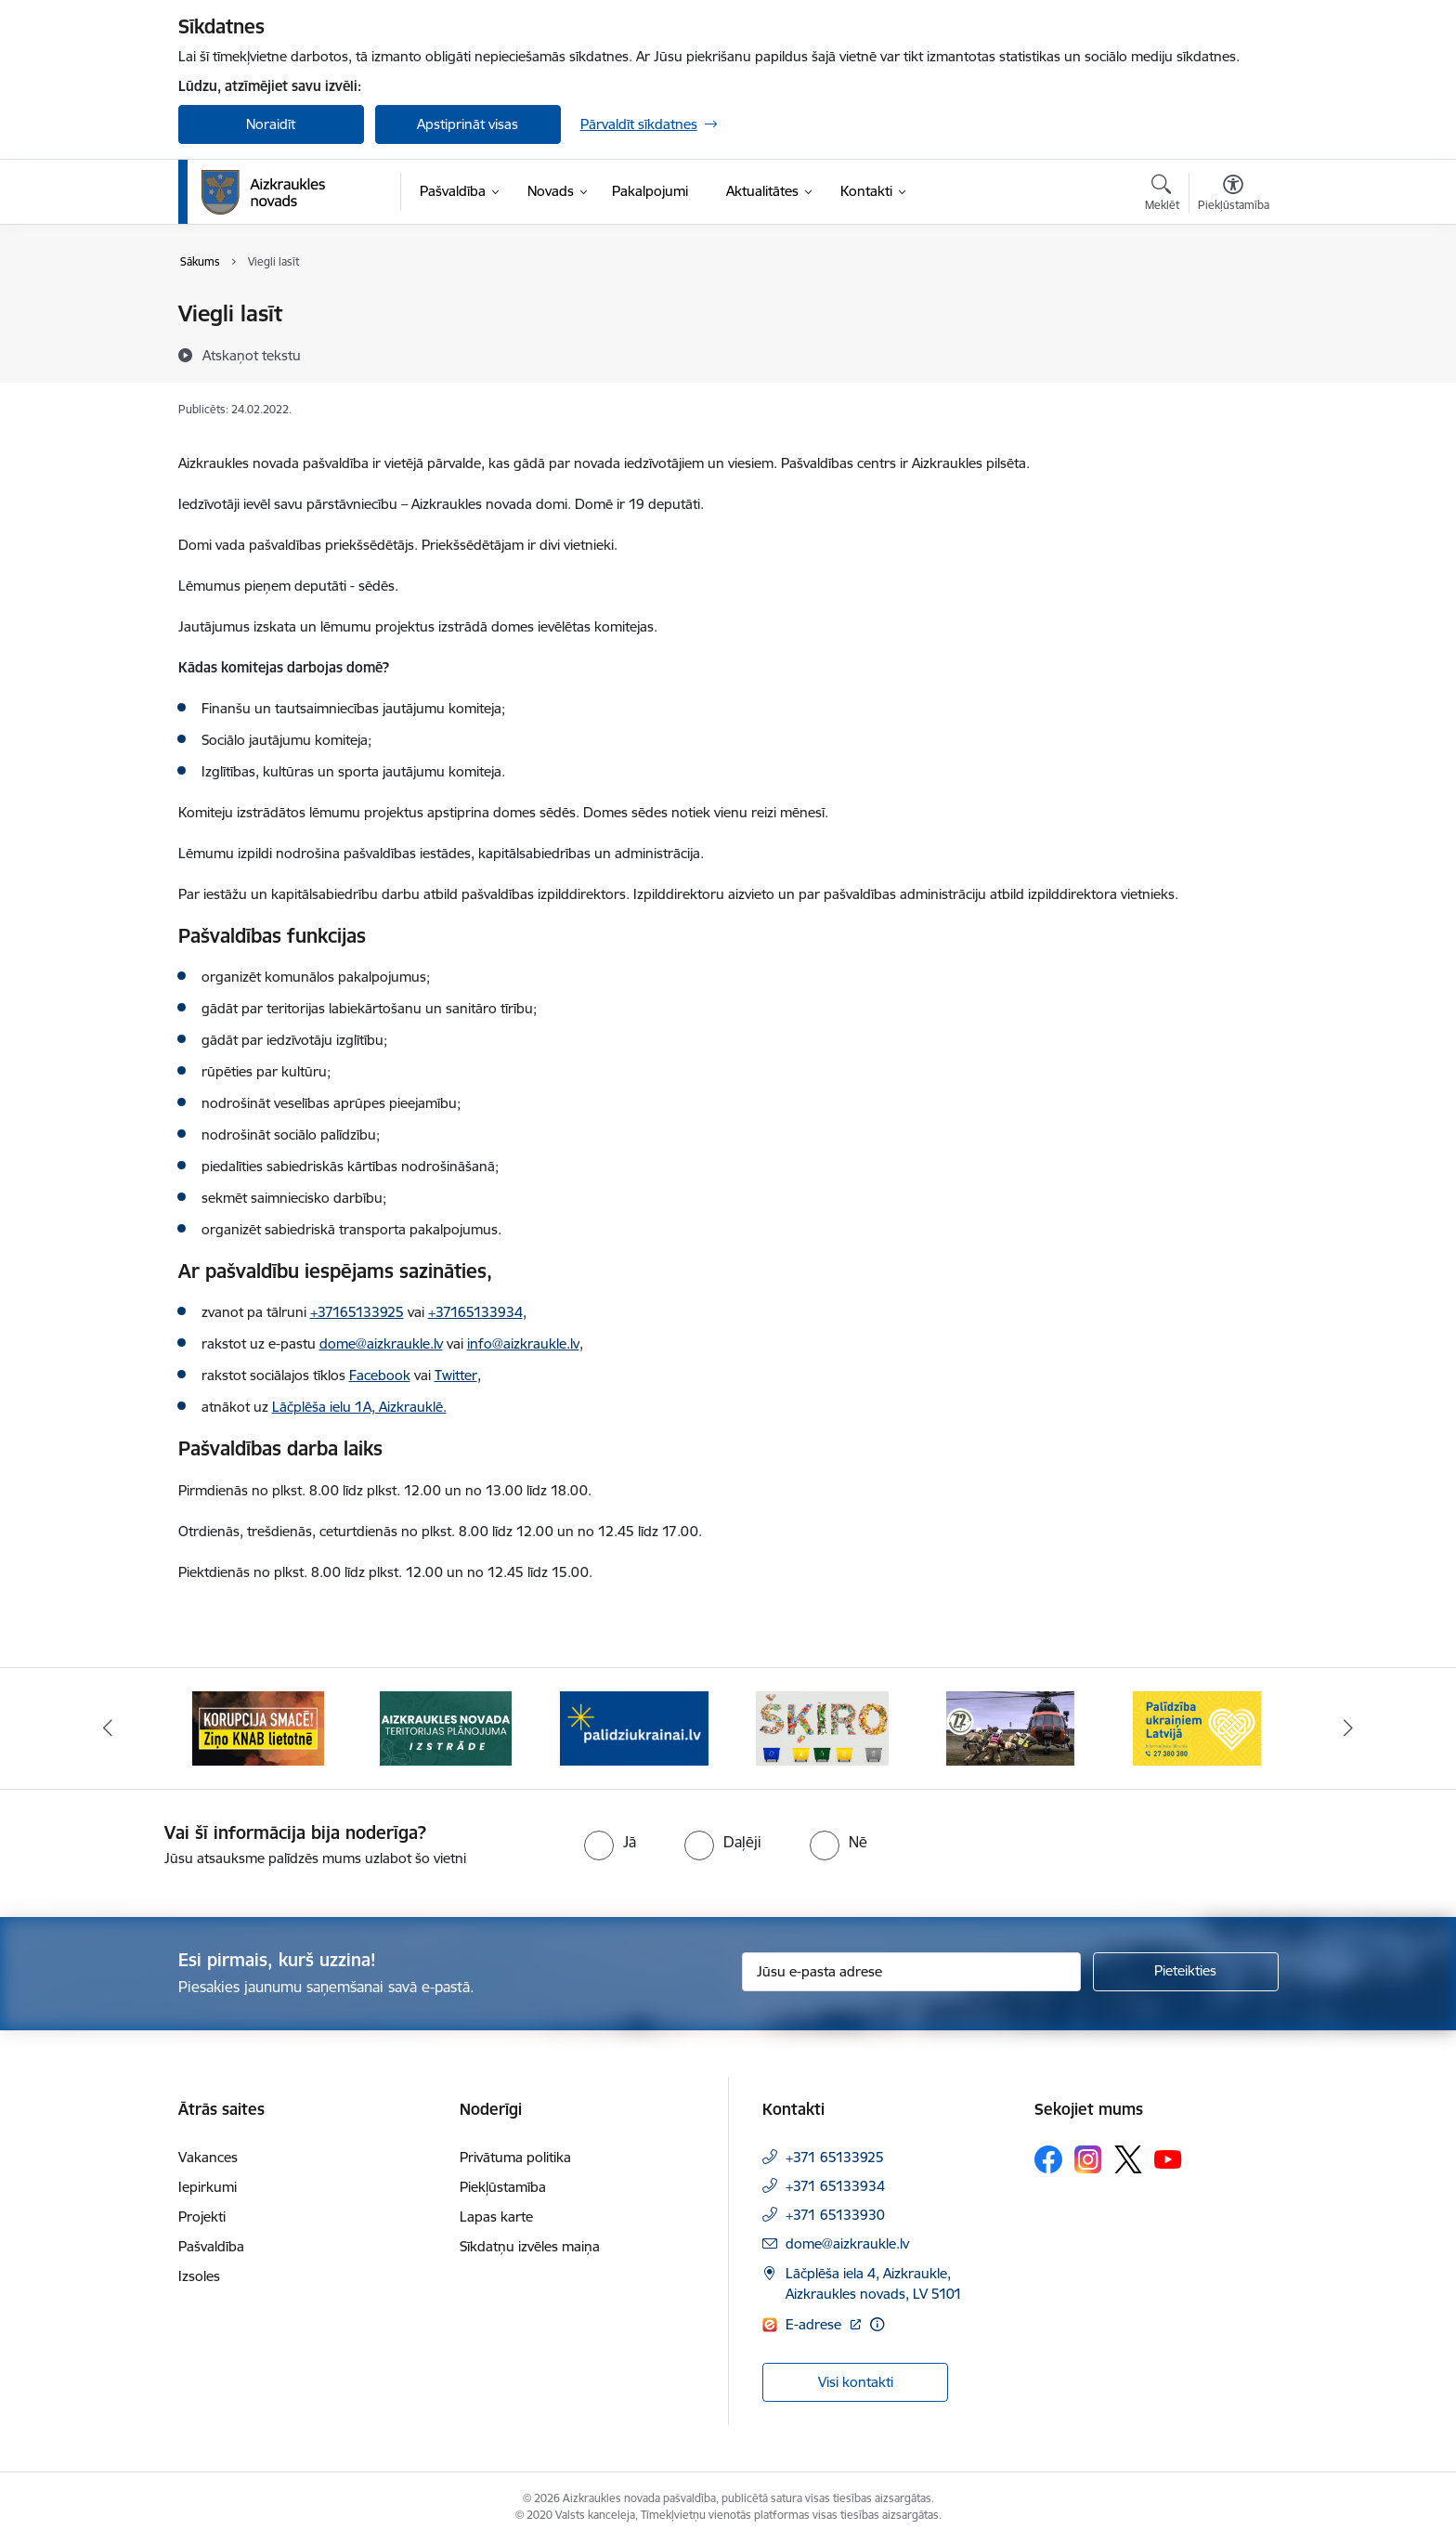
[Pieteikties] (1186, 1971)
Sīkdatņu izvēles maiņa (530, 2246)
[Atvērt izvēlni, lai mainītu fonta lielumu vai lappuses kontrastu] (1234, 195)
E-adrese (815, 2324)
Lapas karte (496, 2216)
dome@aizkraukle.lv (847, 2243)
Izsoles (199, 2276)
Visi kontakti (855, 2382)
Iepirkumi (207, 2187)
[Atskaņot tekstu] (251, 355)
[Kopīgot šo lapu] (1232, 352)
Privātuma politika (515, 2157)
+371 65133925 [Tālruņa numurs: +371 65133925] (835, 2157)
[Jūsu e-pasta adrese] (911, 1971)
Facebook (379, 1375)
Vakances (208, 2157)
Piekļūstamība (503, 2187)
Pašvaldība (211, 2246)
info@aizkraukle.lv (523, 1343)
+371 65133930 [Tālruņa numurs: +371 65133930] (835, 2214)
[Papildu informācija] (877, 2324)
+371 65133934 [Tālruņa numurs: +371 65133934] (835, 2186)
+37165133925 (357, 1312)
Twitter (456, 1375)
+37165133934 (475, 1312)
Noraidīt (270, 124)
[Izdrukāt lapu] (1232, 306)
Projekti (202, 2216)
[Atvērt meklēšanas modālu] (1162, 195)
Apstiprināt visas (467, 124)
